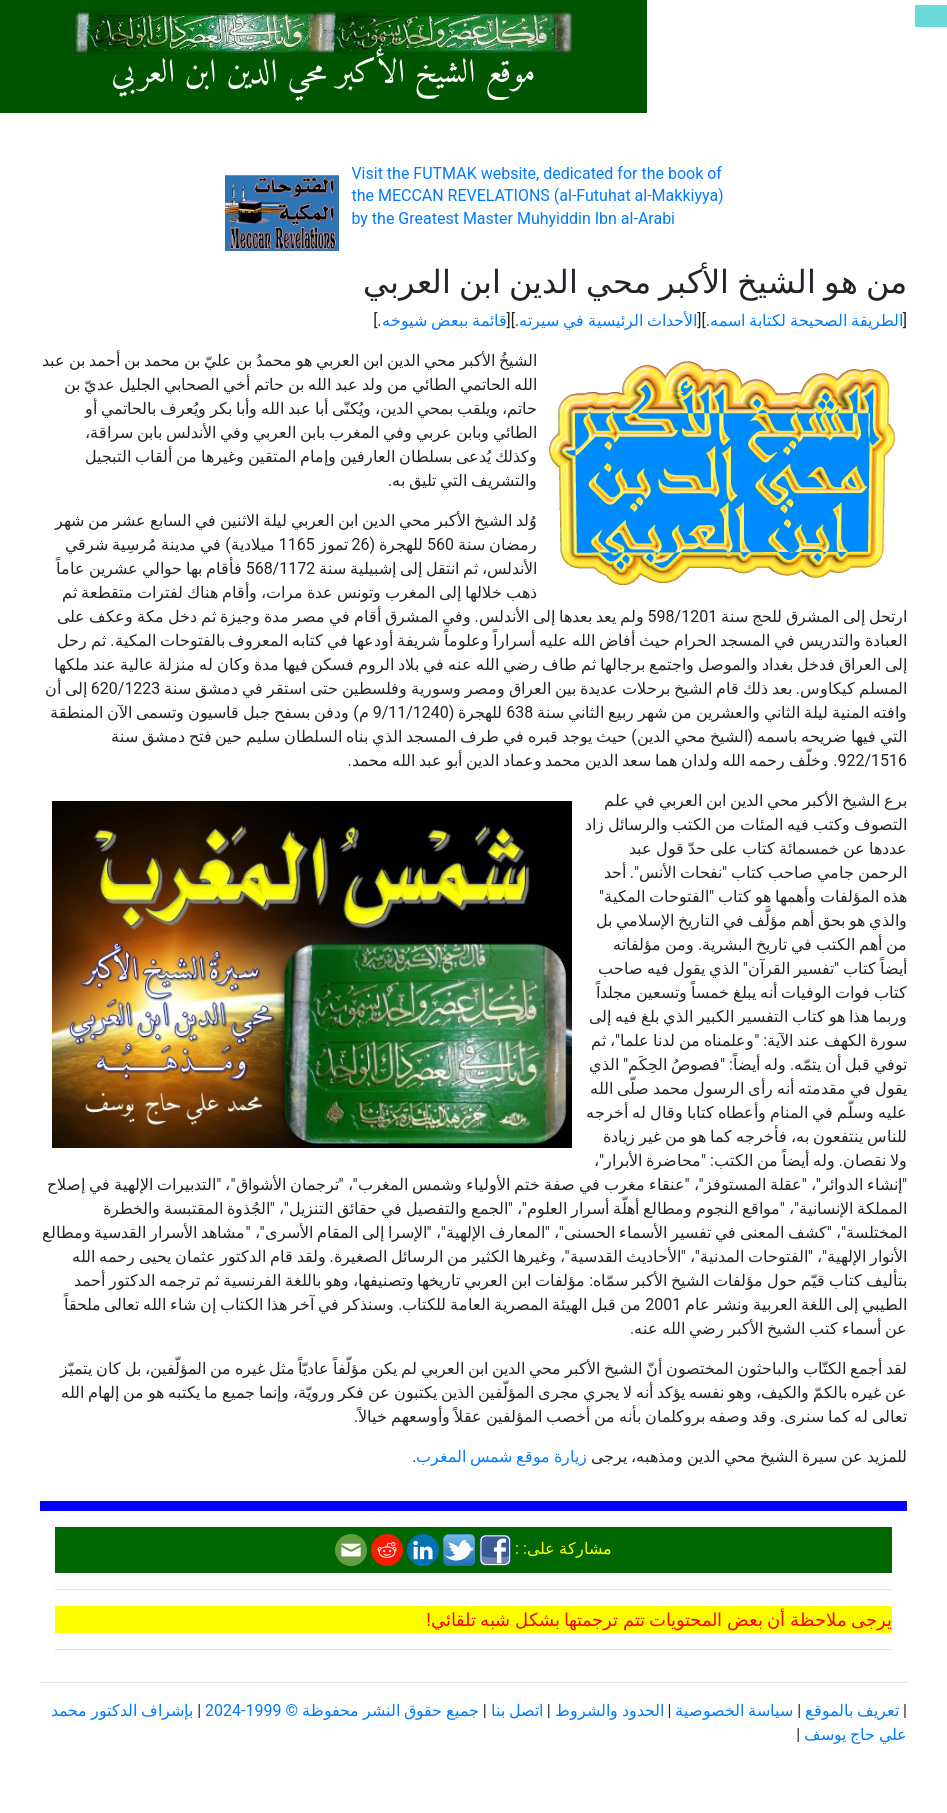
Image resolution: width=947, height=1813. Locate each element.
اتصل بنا (517, 1710)
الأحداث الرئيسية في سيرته (608, 320)
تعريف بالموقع (852, 1710)
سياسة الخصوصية (734, 1710)
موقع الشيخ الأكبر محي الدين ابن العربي (323, 74)
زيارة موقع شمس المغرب (501, 1456)
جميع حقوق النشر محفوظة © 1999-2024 (342, 1710)
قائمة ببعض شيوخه (444, 320)
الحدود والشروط (609, 1710)
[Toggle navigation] (931, 16)
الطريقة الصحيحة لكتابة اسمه (806, 320)
